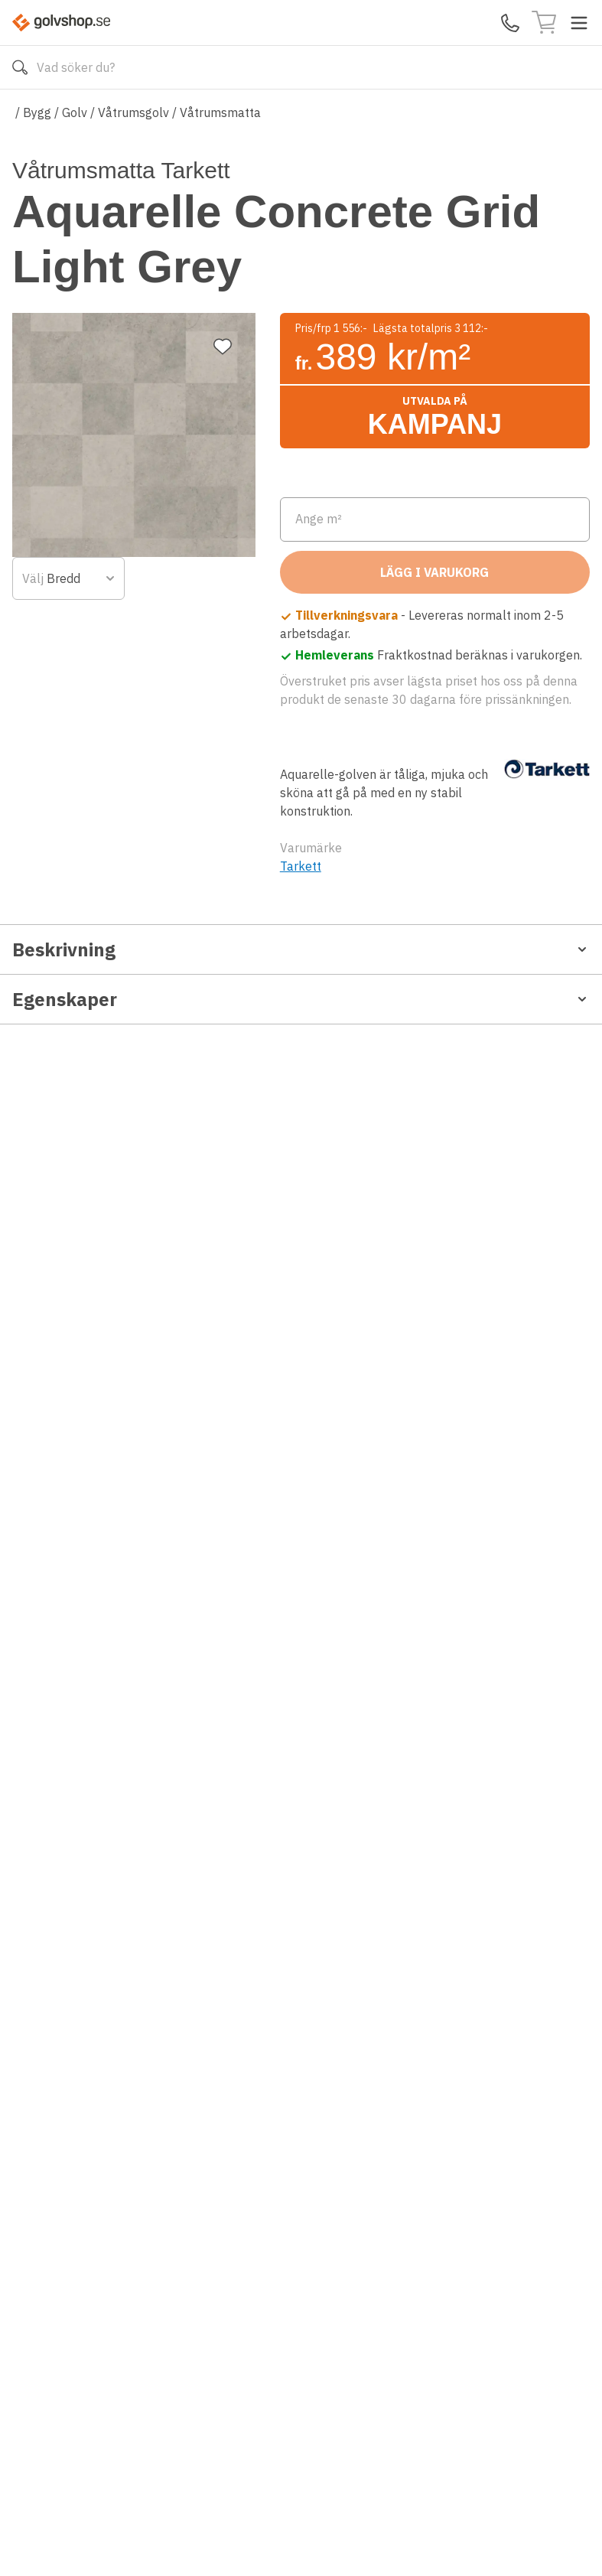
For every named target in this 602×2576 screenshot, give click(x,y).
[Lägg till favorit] (222, 190)
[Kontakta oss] (510, 23)
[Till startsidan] (61, 22)
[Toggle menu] (579, 23)
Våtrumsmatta (220, 112)
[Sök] (20, 67)
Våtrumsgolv (133, 112)
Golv (74, 112)
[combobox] (353, 526)
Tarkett (300, 965)
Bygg (37, 112)
